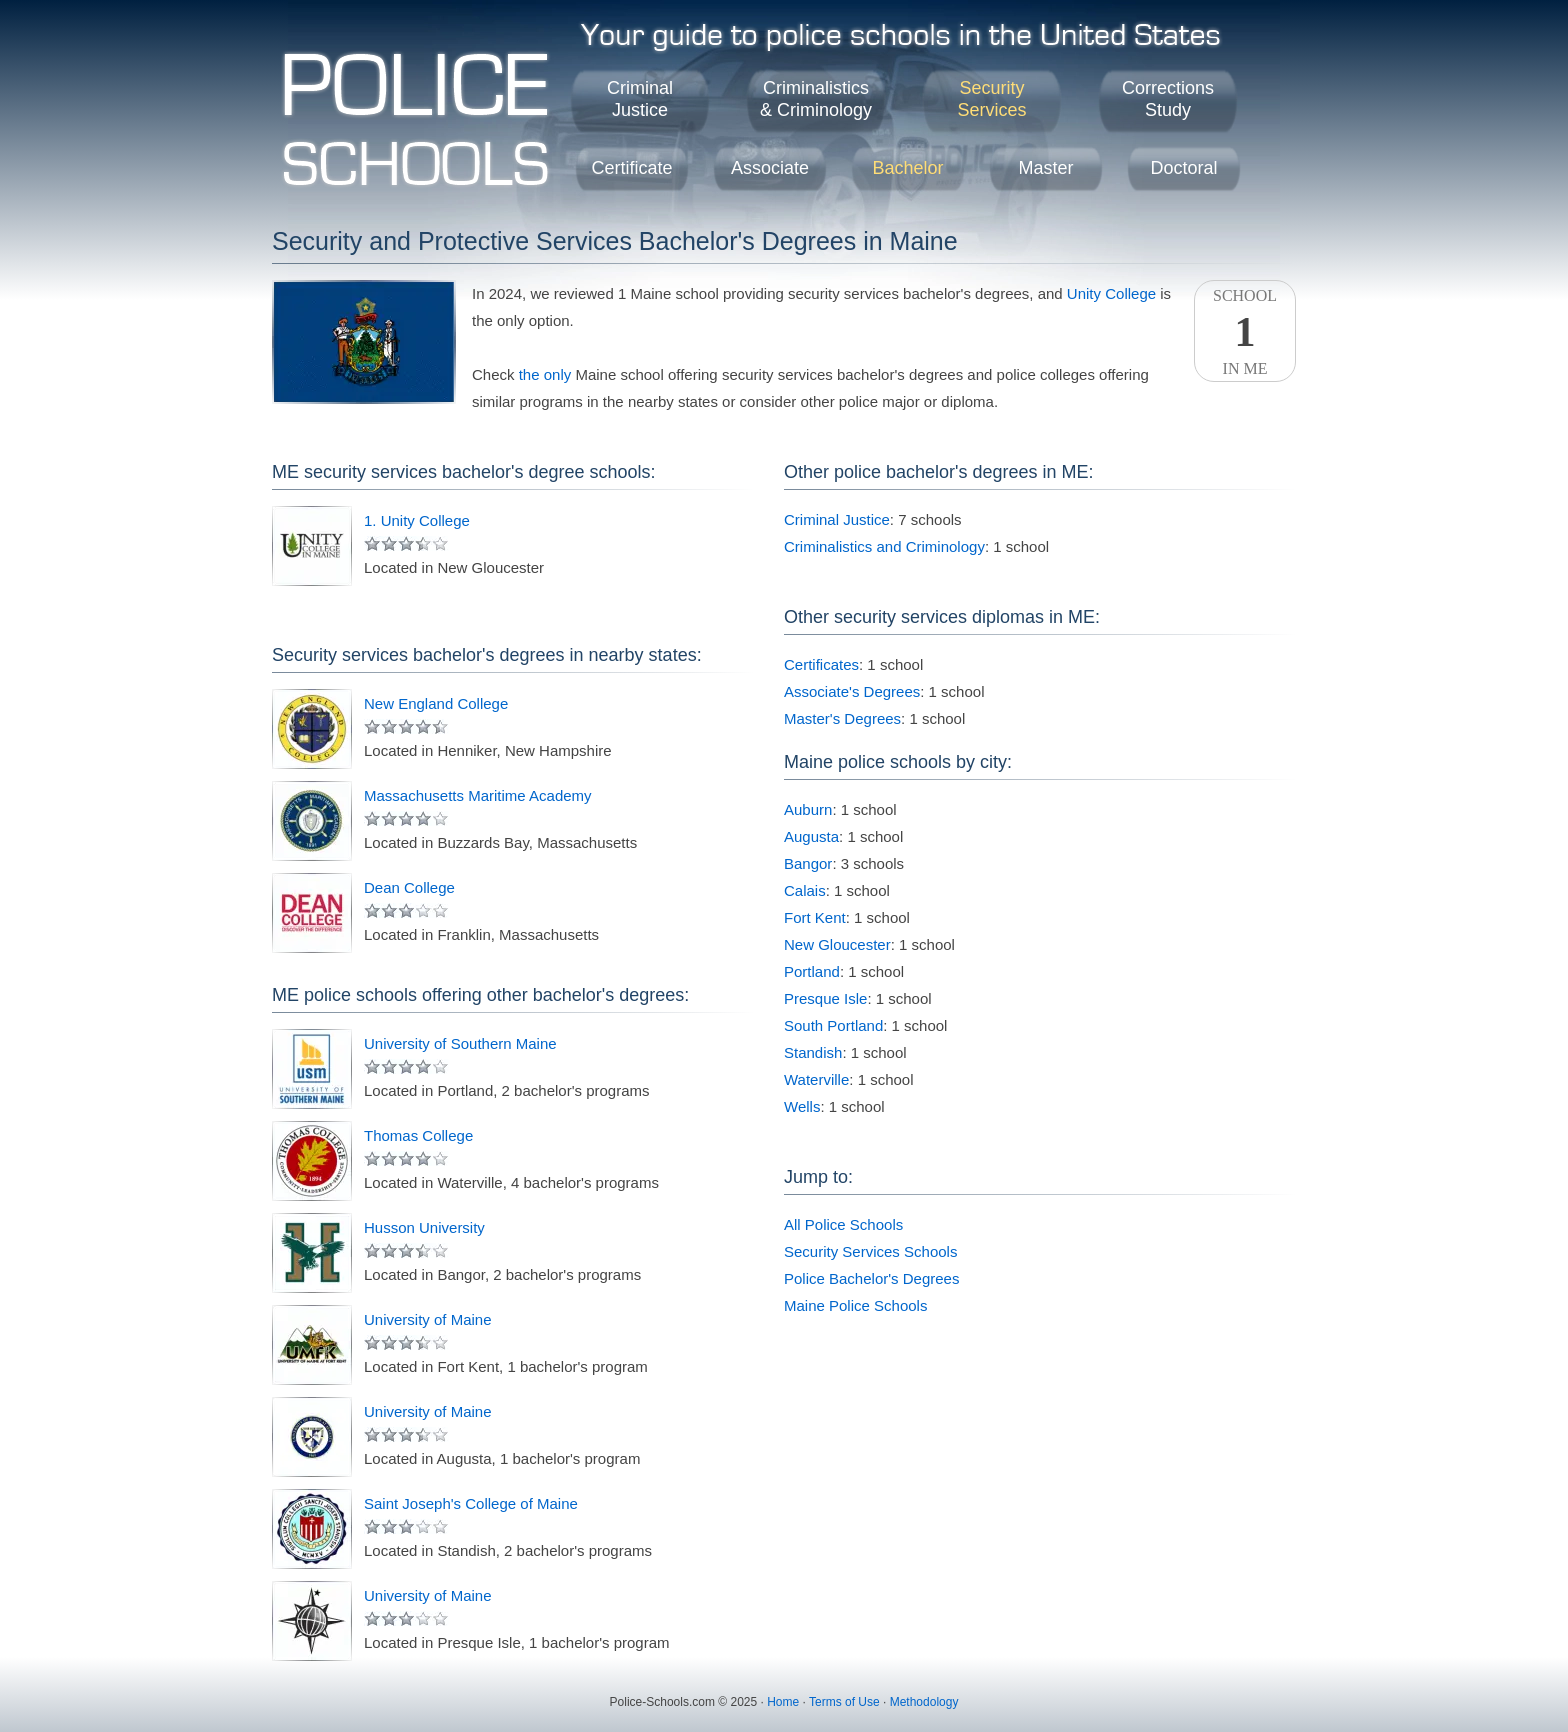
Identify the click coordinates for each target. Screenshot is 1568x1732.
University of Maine (428, 1319)
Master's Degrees (842, 718)
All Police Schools (843, 1224)
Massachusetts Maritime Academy (478, 795)
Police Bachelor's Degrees (871, 1278)
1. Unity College (417, 520)
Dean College (409, 887)
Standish (813, 1052)
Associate (770, 168)
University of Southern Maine (460, 1043)
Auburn (808, 809)
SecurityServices (991, 99)
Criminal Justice (837, 519)
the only (545, 374)
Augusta (811, 836)
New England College (436, 703)
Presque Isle (825, 998)
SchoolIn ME (1245, 332)
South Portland (833, 1025)
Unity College (1111, 293)
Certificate (631, 168)
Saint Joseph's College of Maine (471, 1503)
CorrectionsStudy (1168, 99)
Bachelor (907, 168)
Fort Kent (815, 917)
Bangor (808, 863)
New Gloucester (837, 944)
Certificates (821, 664)
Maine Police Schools (855, 1305)
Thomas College (418, 1135)
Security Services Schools (870, 1251)
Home (783, 1702)
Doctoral (1183, 168)
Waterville (816, 1079)
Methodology (924, 1702)
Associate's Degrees (852, 691)
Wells (802, 1106)
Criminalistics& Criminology (816, 99)
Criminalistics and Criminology (884, 546)
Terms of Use (844, 1702)
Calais (805, 890)
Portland (812, 971)
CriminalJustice (640, 99)
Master (1045, 168)
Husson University (424, 1227)
